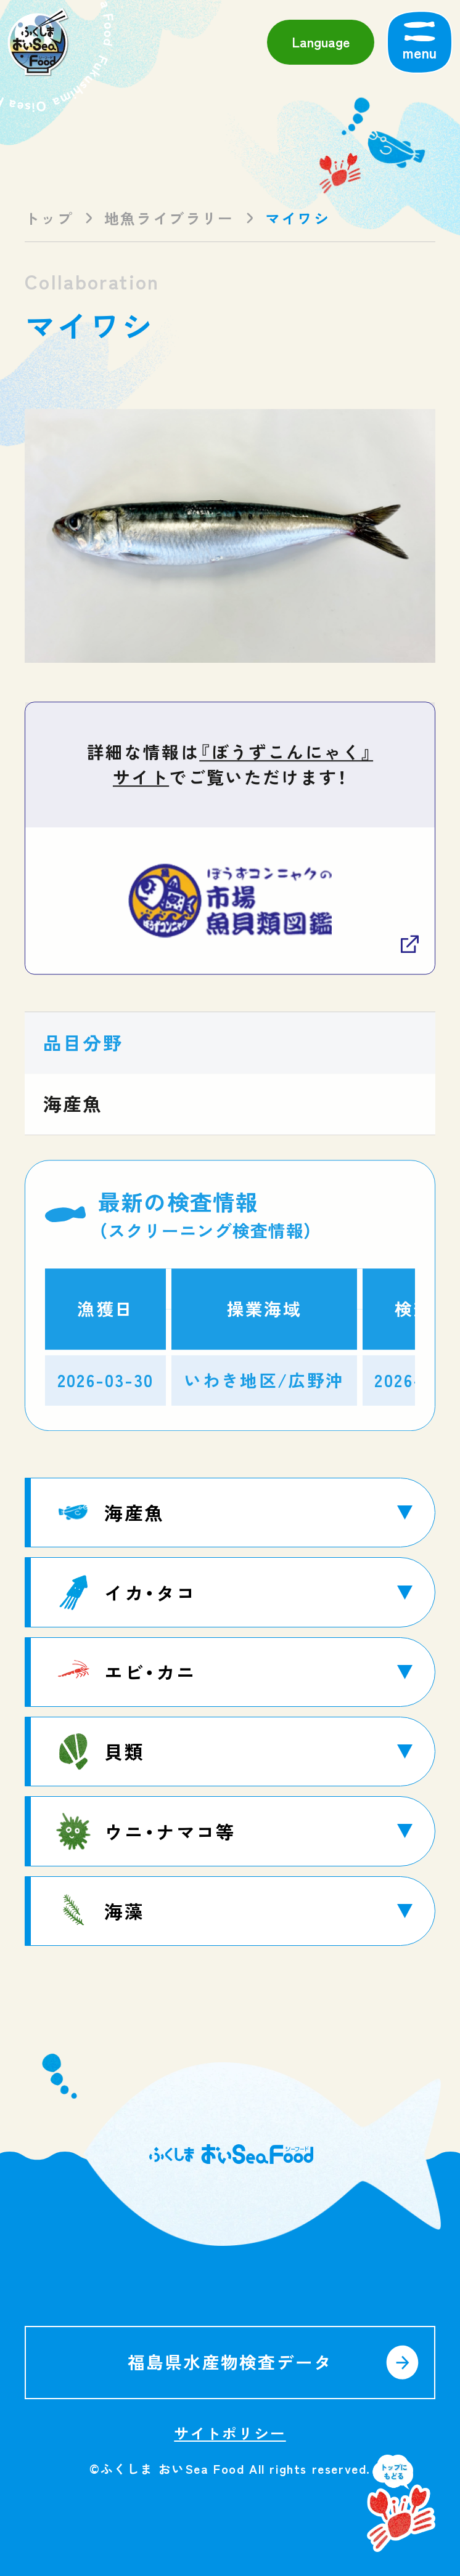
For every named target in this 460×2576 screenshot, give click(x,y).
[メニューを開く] (420, 42)
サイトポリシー (229, 2433)
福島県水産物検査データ (230, 2361)
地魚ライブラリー (169, 218)
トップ (49, 218)
